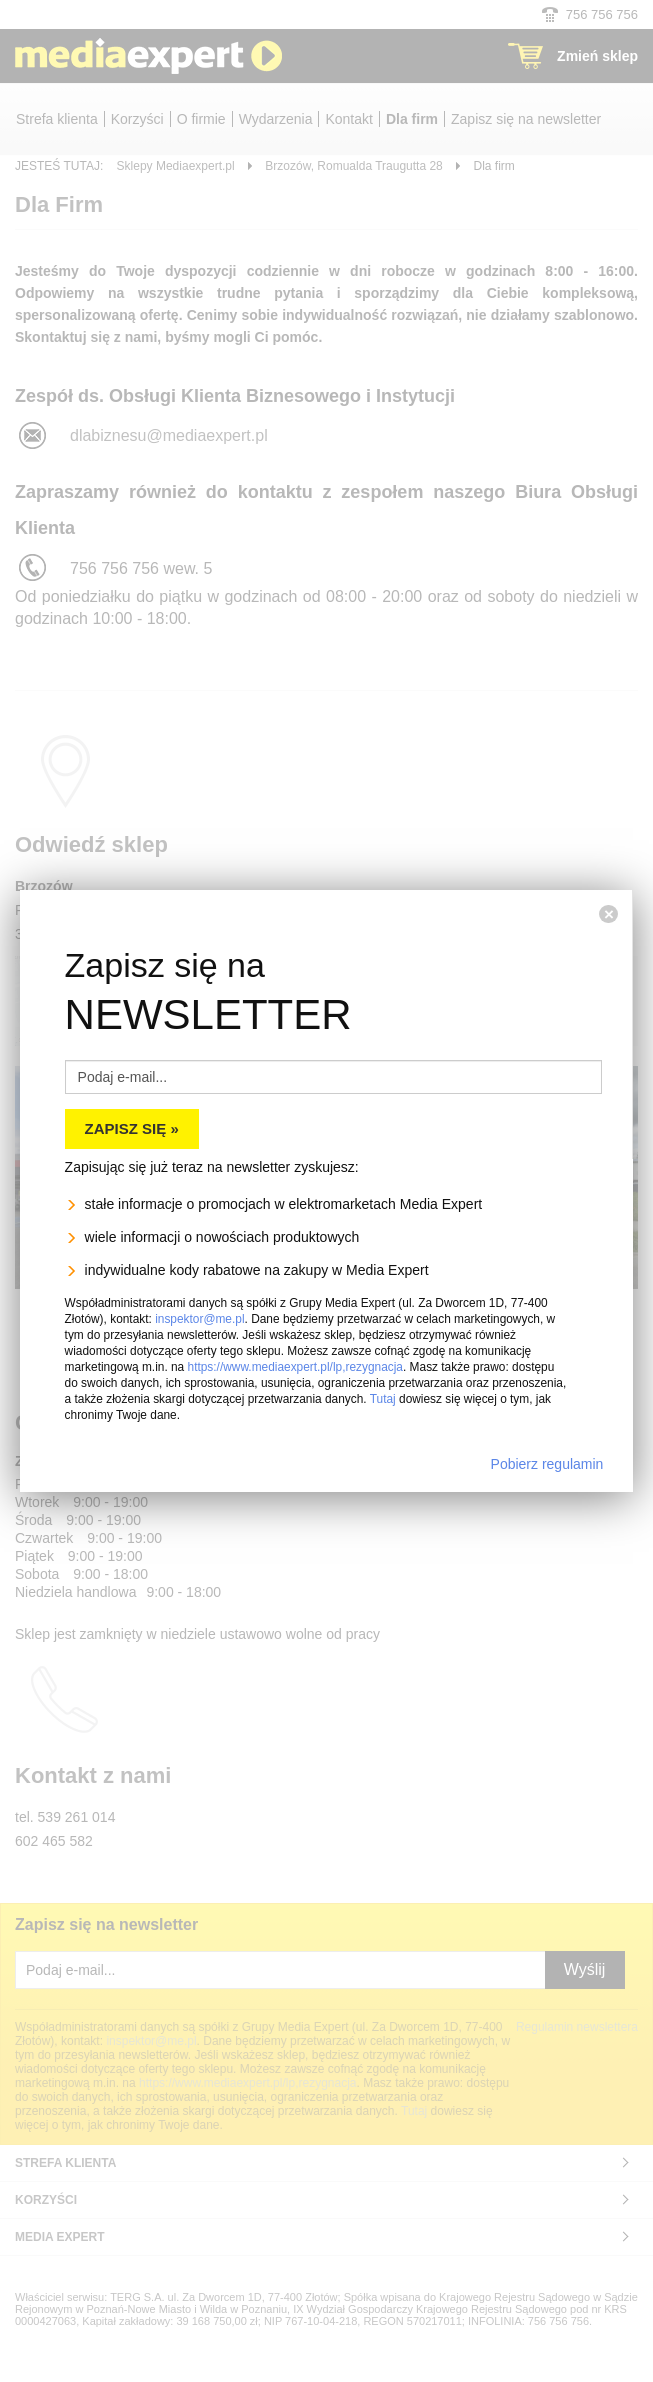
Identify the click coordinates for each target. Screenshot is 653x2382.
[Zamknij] (608, 914)
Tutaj (383, 1399)
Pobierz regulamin (547, 1464)
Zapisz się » (132, 1128)
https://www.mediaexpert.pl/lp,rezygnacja (295, 1367)
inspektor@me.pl (199, 1319)
